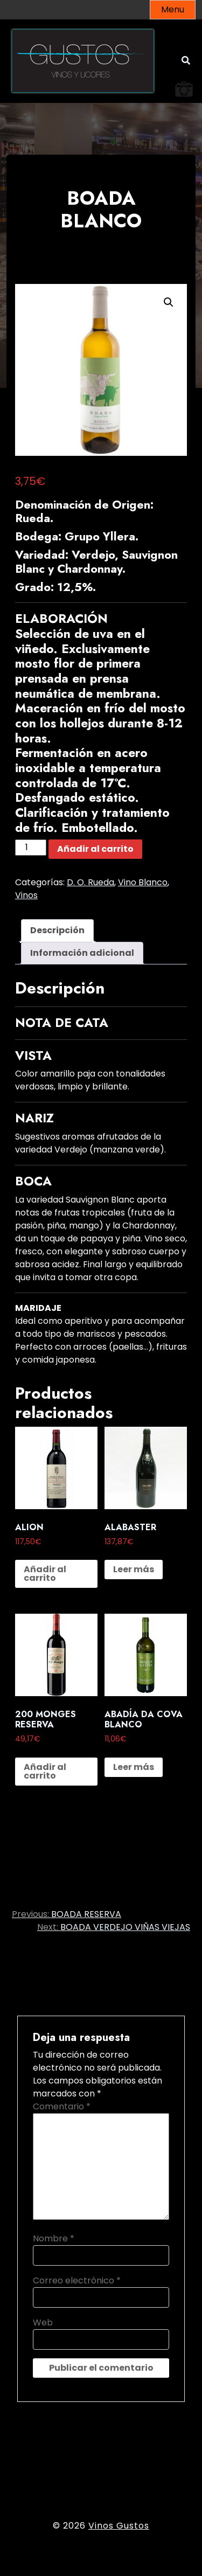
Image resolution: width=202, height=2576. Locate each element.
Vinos (26, 895)
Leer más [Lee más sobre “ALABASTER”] (133, 1569)
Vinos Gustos (118, 2525)
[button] (168, 302)
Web (43, 2322)
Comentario (61, 2106)
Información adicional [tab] (82, 953)
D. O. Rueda (90, 882)
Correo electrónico (77, 2280)
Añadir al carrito (95, 849)
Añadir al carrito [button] (45, 1573)
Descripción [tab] (57, 930)
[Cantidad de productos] (30, 847)
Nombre (53, 2238)
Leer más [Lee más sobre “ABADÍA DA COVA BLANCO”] (133, 1767)
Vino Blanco (143, 882)
